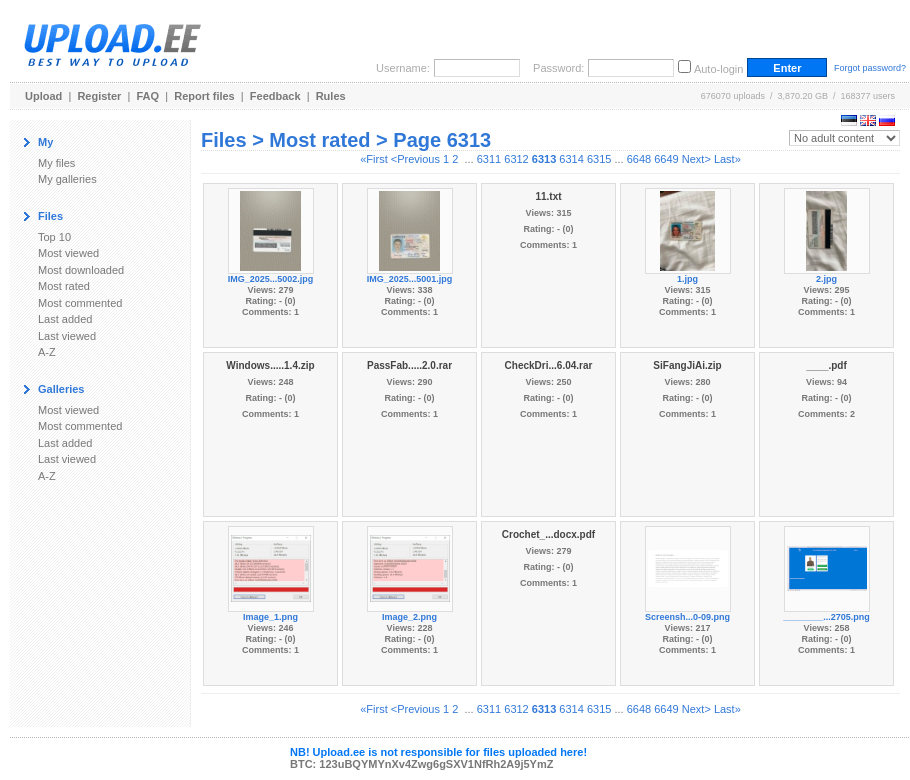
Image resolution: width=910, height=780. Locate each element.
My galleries (67, 179)
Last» (727, 159)
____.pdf (826, 365)
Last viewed (67, 336)
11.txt (548, 196)
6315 (599, 159)
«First (374, 159)
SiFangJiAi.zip (687, 365)
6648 (639, 159)
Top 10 (54, 237)
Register (99, 96)
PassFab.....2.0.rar (409, 365)
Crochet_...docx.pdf (548, 534)
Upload (43, 96)
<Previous (415, 159)
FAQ (148, 96)
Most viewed (68, 253)
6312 (516, 159)
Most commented (80, 303)
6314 (571, 159)
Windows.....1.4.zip (270, 365)
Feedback (275, 96)
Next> (696, 159)
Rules (331, 96)
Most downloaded (81, 270)
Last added (65, 319)
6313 (544, 159)
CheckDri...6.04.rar (549, 365)
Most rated (64, 286)
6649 (666, 159)
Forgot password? (870, 68)
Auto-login (719, 69)
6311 (489, 159)
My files (56, 163)
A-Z (47, 352)
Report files (204, 96)
